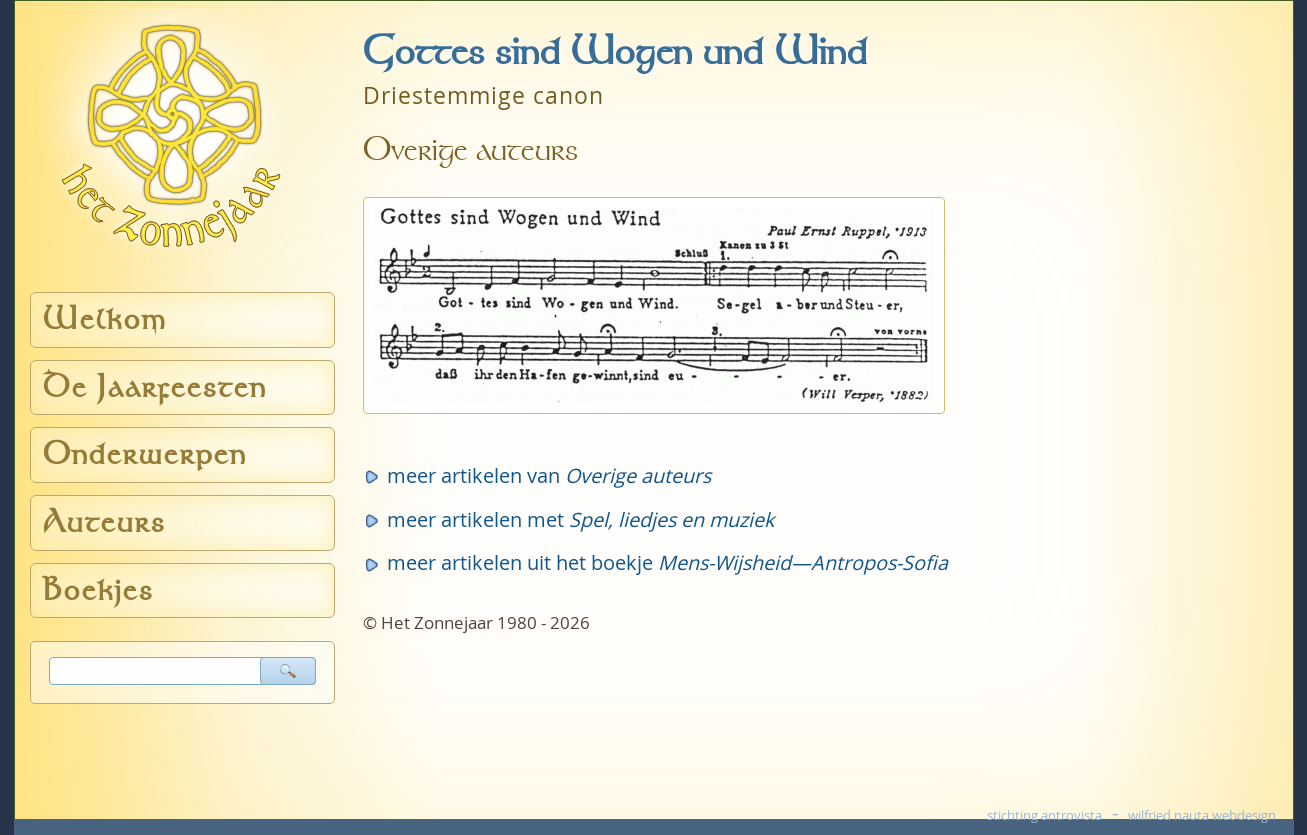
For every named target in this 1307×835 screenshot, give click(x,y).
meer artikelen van (549, 475)
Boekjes (98, 590)
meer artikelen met (580, 519)
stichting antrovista (1044, 815)
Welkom (105, 319)
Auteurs (104, 522)
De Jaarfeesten (155, 387)
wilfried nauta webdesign (1202, 815)
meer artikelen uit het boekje (667, 562)
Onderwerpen (145, 454)
